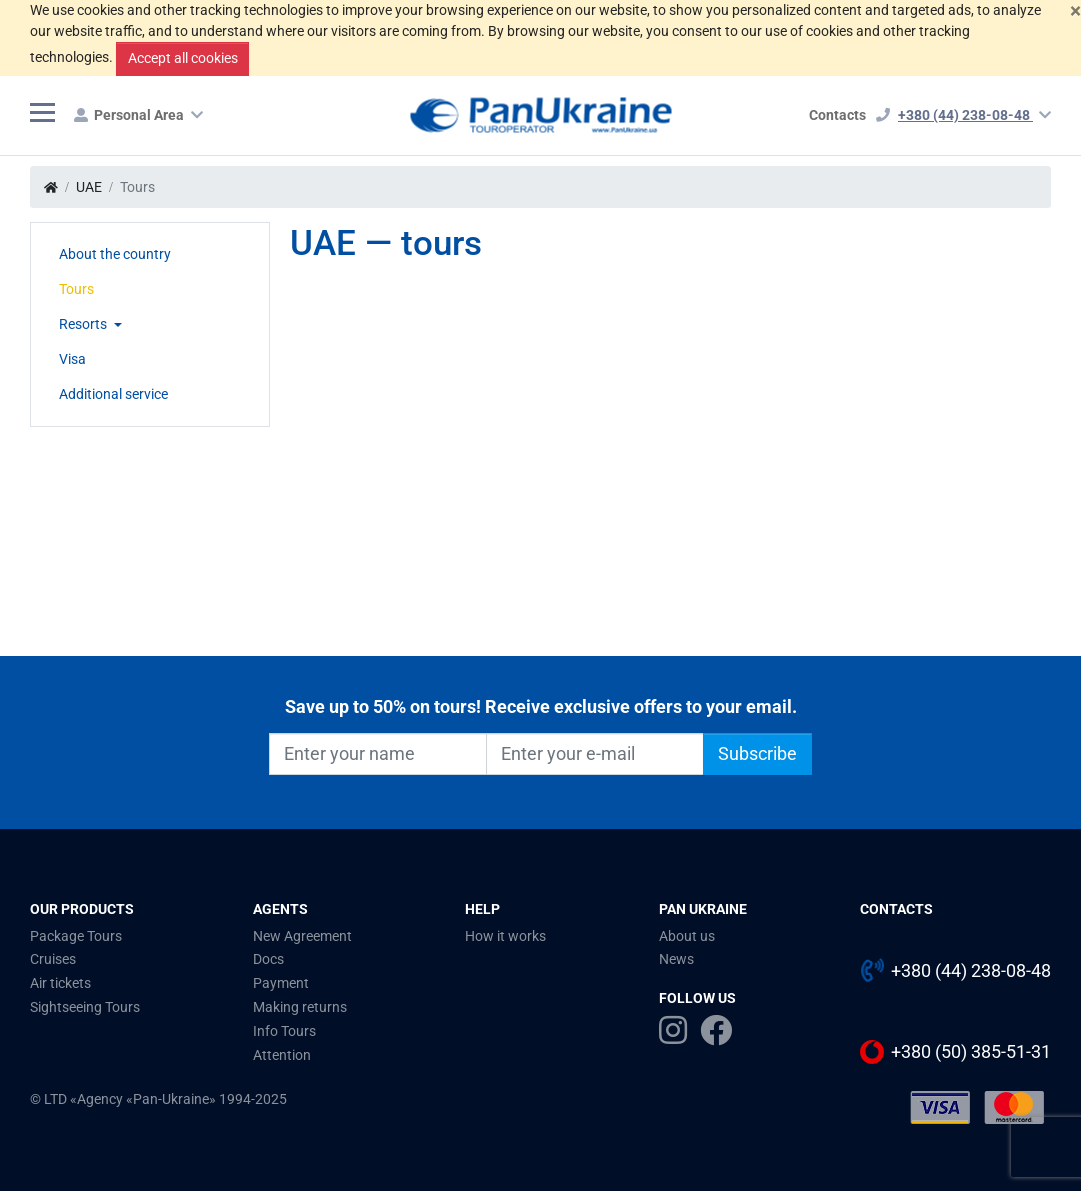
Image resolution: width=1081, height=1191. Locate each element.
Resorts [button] (84, 324)
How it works (505, 936)
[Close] (1075, 10)
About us (687, 936)
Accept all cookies (183, 58)
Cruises (53, 959)
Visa (72, 359)
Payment (281, 983)
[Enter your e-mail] (595, 754)
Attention (282, 1055)
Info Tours (284, 1031)
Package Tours (76, 936)
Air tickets (60, 983)
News (676, 959)
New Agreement (302, 936)
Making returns (300, 1007)
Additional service (113, 394)
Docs (268, 959)
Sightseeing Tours (85, 1007)
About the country (115, 254)
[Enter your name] (378, 754)
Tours (76, 289)
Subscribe (757, 754)
